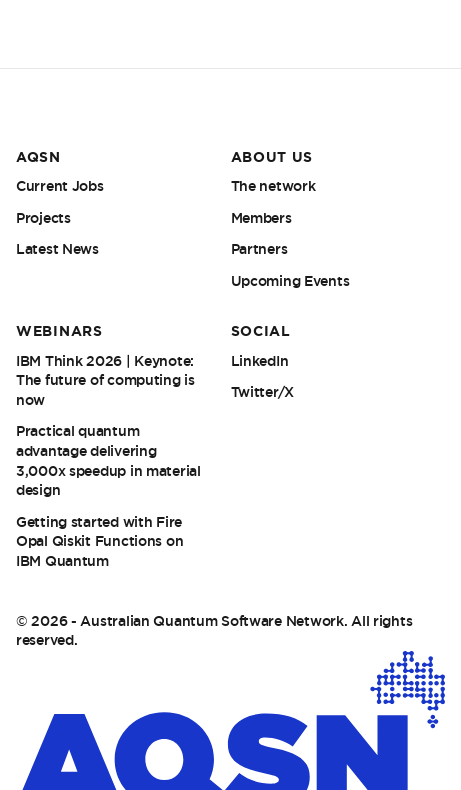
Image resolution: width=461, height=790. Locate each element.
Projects (43, 218)
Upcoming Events (290, 281)
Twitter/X (262, 392)
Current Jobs (60, 186)
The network (273, 186)
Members (261, 218)
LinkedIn (260, 361)
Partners (259, 249)
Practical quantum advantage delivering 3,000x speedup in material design (108, 460)
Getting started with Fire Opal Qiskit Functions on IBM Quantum (99, 541)
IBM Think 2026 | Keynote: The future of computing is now (105, 380)
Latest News (57, 249)
